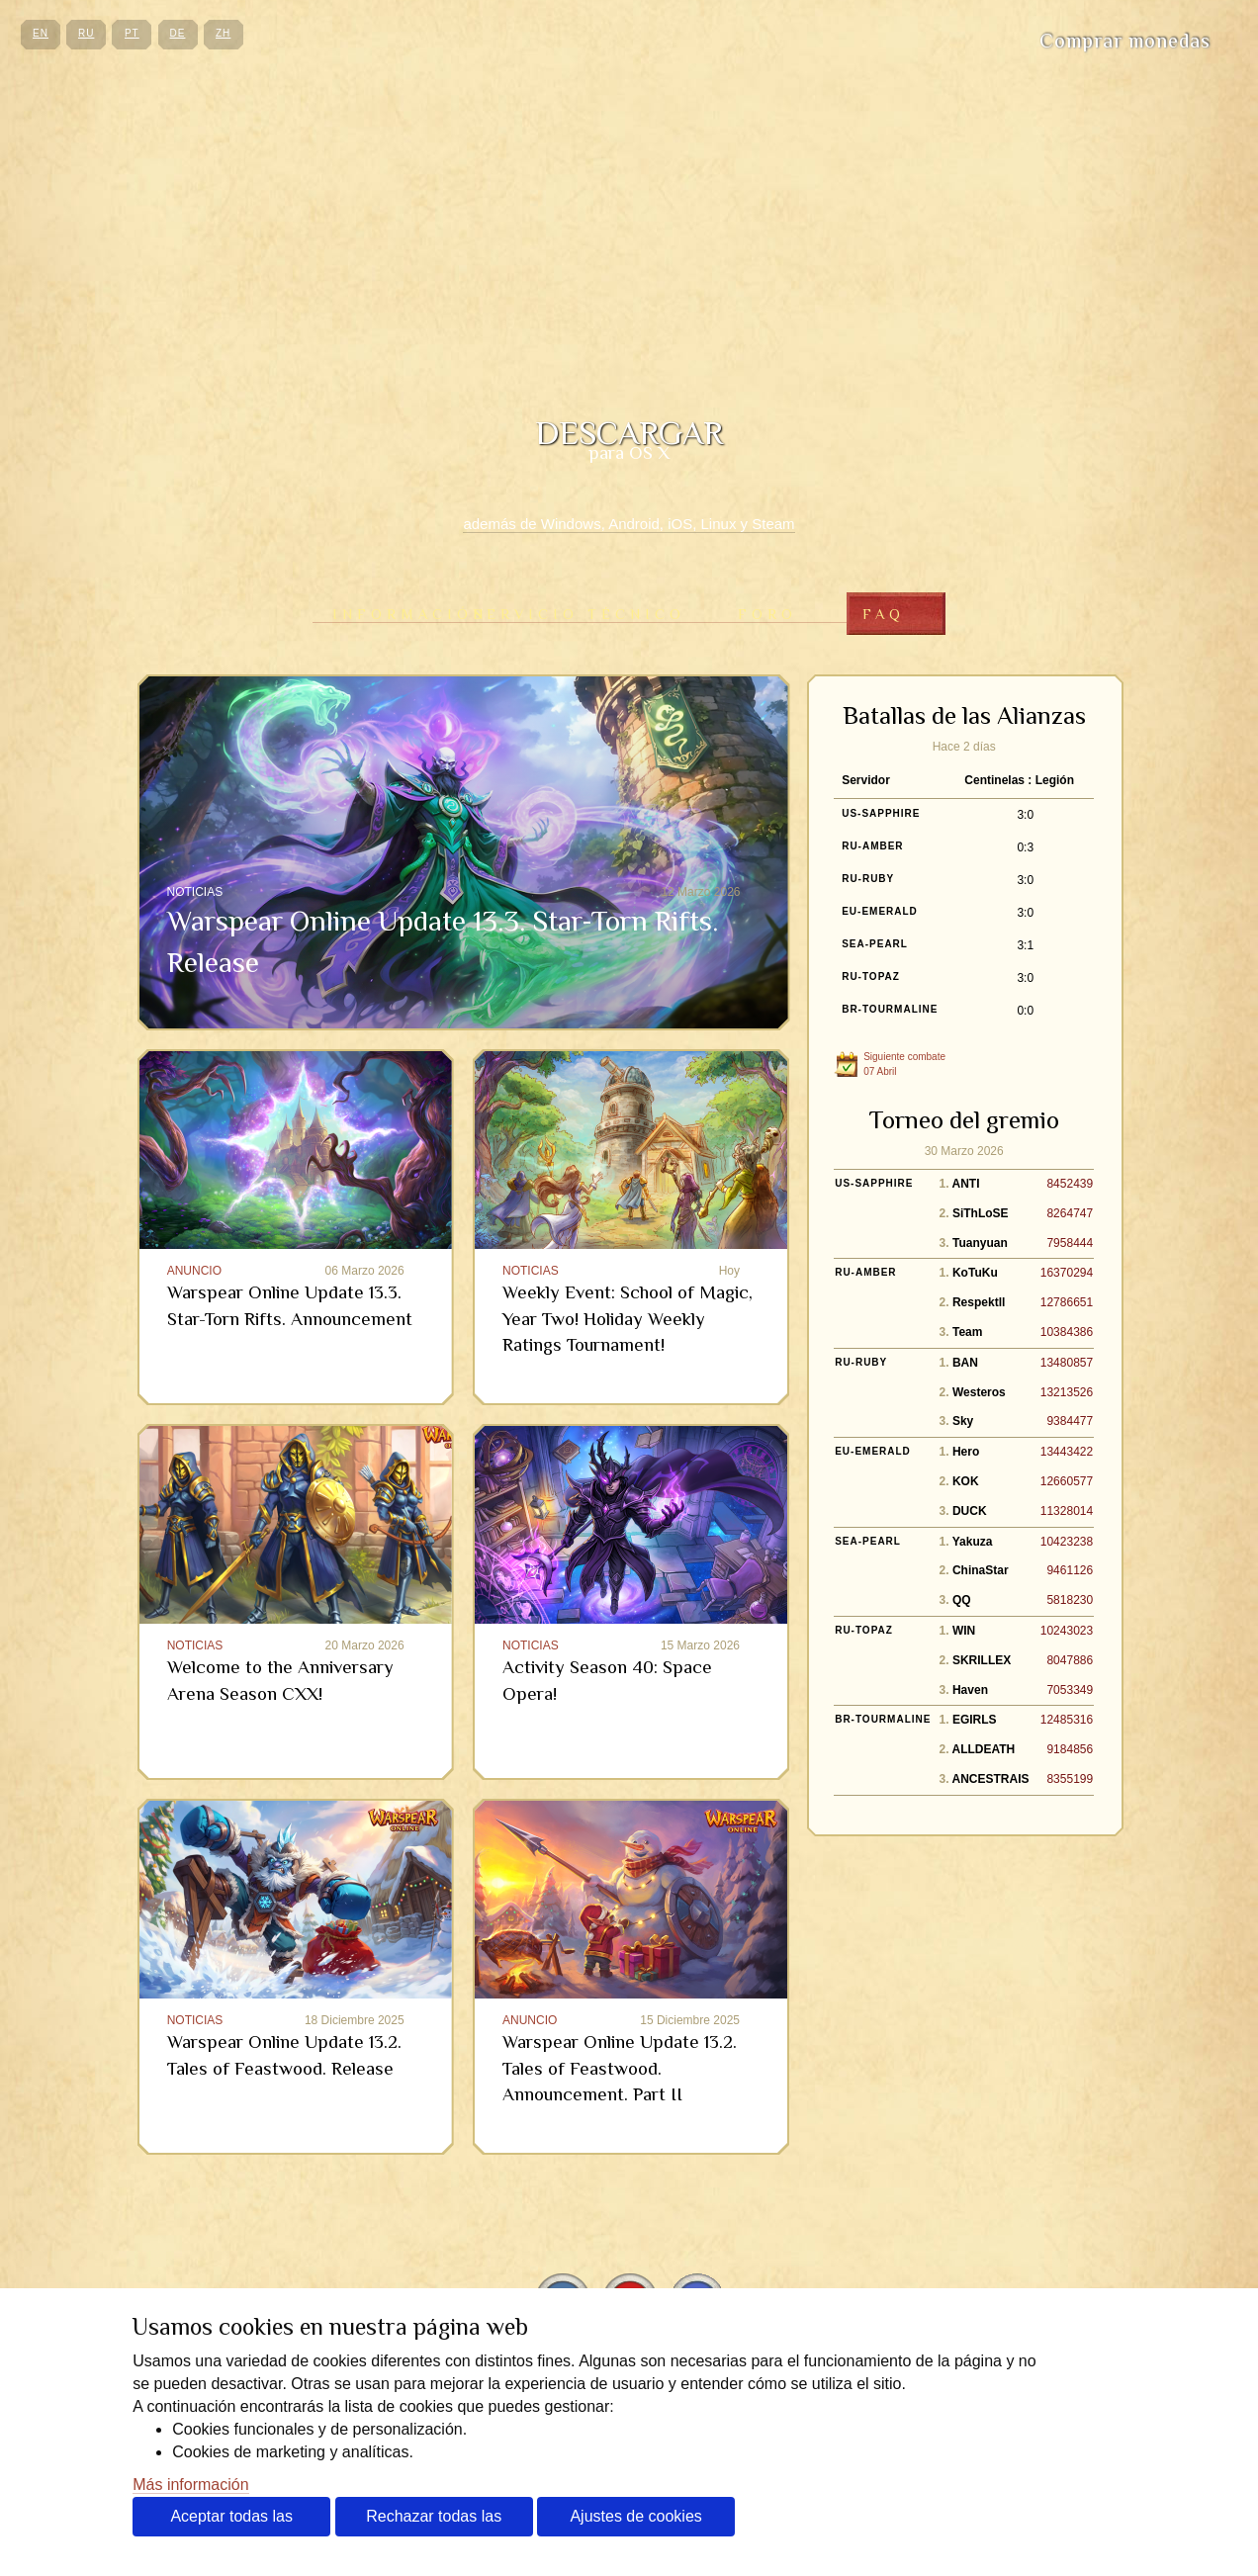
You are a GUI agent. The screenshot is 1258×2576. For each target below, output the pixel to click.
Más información (190, 2484)
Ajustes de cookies (635, 2516)
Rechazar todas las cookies (433, 2522)
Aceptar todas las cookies (231, 2522)
